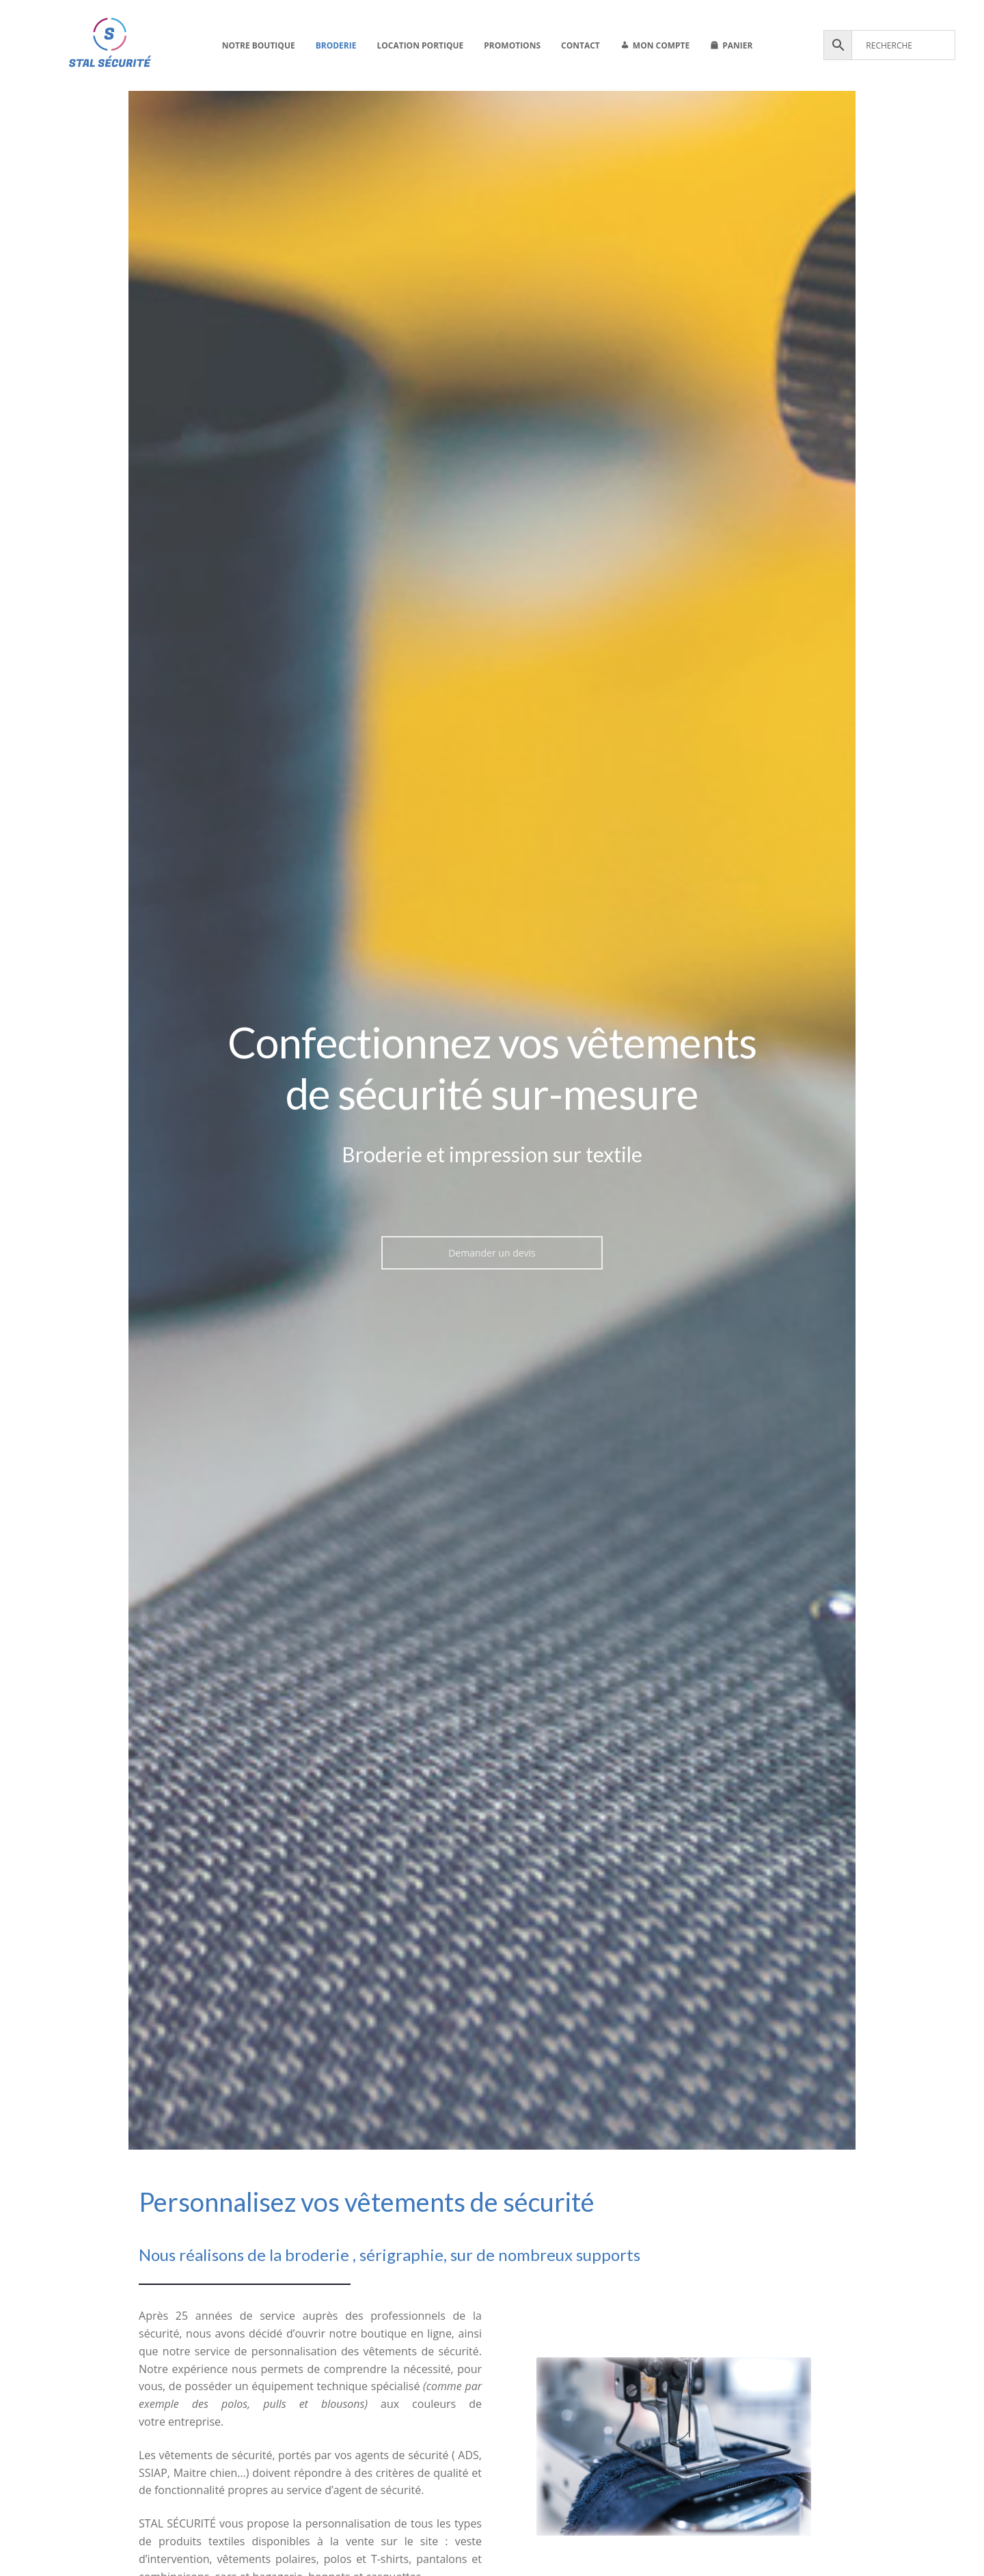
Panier (737, 45)
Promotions (512, 45)
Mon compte (661, 45)
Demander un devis (492, 1252)
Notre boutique (258, 45)
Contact (580, 45)
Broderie (336, 45)
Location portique (420, 45)
